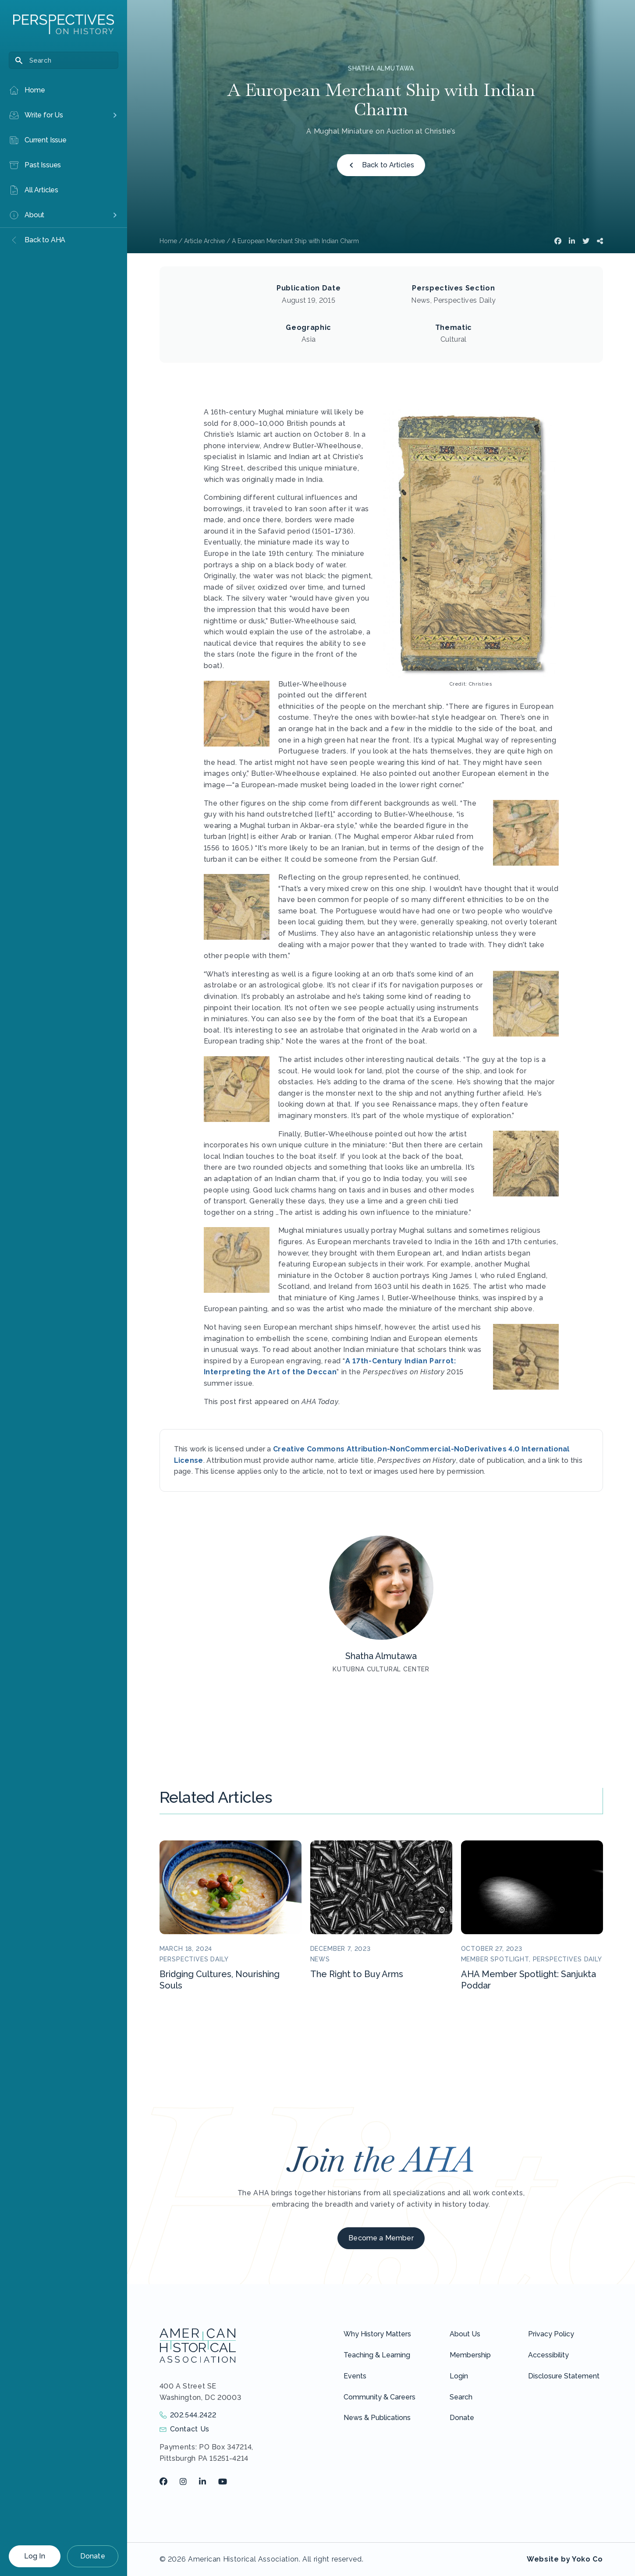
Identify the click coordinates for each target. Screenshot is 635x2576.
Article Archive (204, 240)
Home (168, 240)
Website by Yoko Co (565, 2559)
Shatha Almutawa (381, 68)
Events (355, 2376)
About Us (465, 2334)
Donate (92, 2556)
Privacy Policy (551, 2334)
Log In (34, 2556)
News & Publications (377, 2417)
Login (459, 2376)
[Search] (63, 60)
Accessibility (548, 2355)
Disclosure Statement (564, 2376)
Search (461, 2397)
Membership (470, 2355)
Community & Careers (379, 2397)
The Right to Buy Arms (356, 1974)
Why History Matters (377, 2334)
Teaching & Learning (377, 2355)
